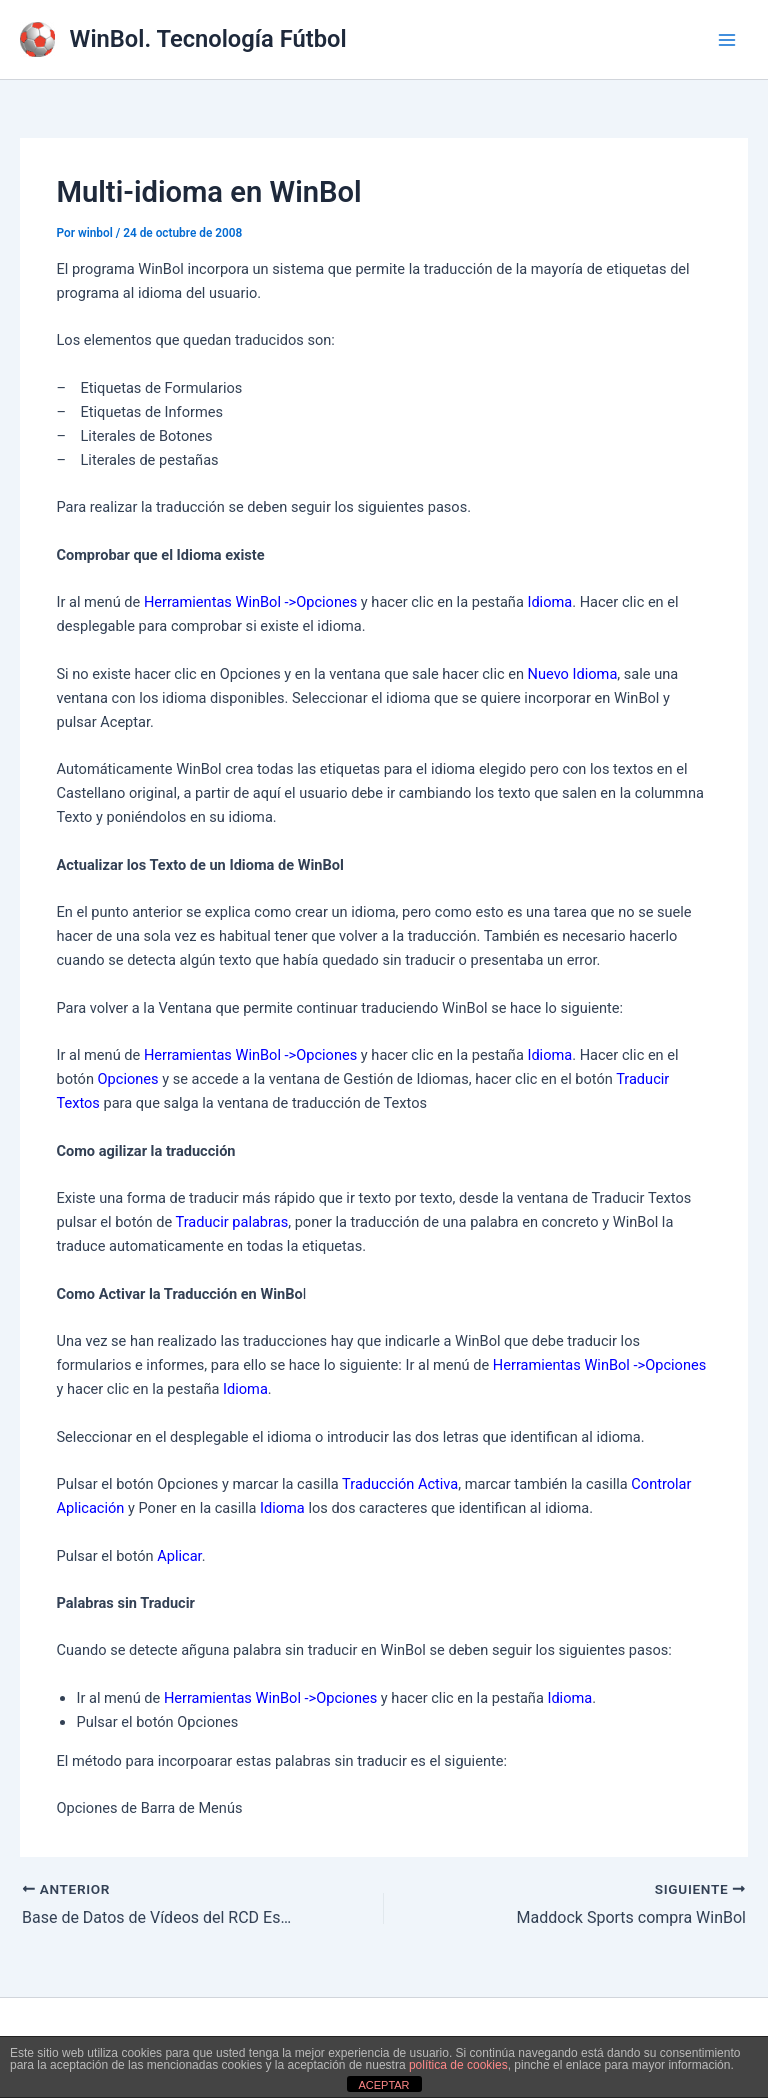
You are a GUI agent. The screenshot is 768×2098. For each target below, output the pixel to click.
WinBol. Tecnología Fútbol (208, 39)
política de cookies (458, 2065)
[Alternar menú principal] (727, 40)
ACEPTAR (383, 2085)
